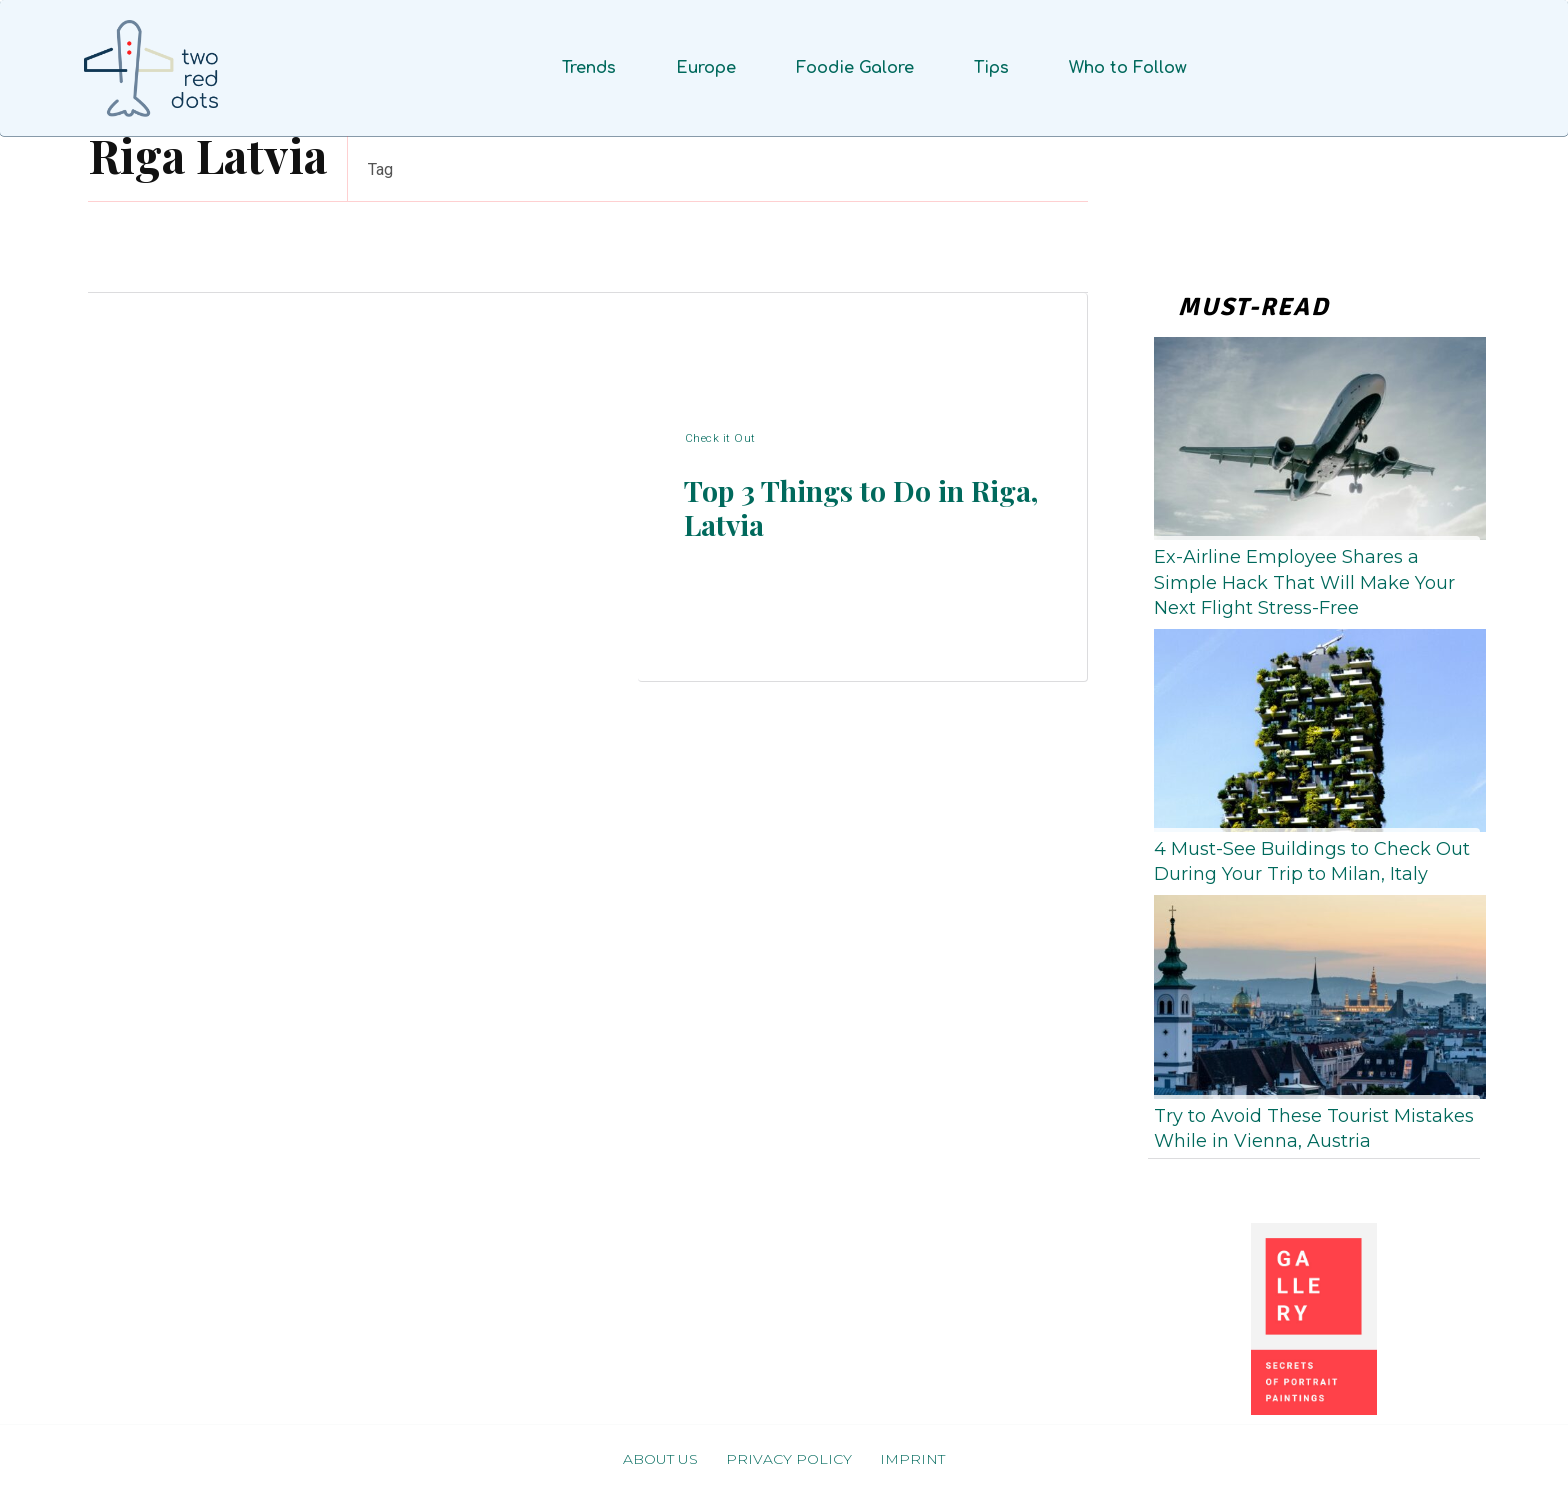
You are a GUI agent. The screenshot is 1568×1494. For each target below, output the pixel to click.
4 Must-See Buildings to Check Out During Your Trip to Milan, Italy (1312, 861)
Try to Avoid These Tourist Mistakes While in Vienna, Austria (1314, 1128)
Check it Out (720, 430)
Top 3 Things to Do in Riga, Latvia (841, 509)
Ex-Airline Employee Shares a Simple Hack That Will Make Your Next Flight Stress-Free (1304, 582)
